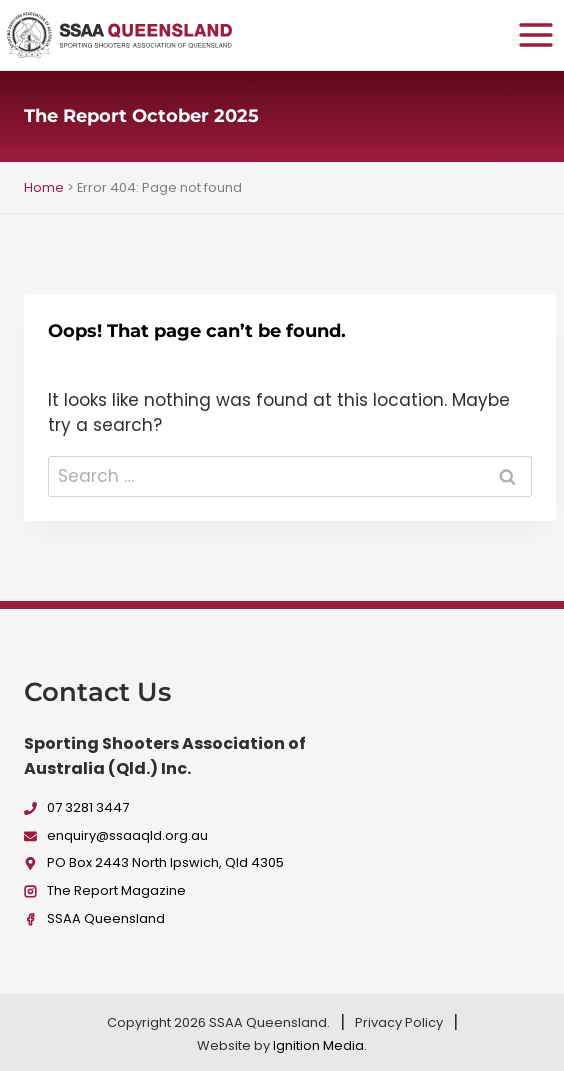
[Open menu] (535, 34)
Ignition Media (318, 1045)
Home (44, 187)
